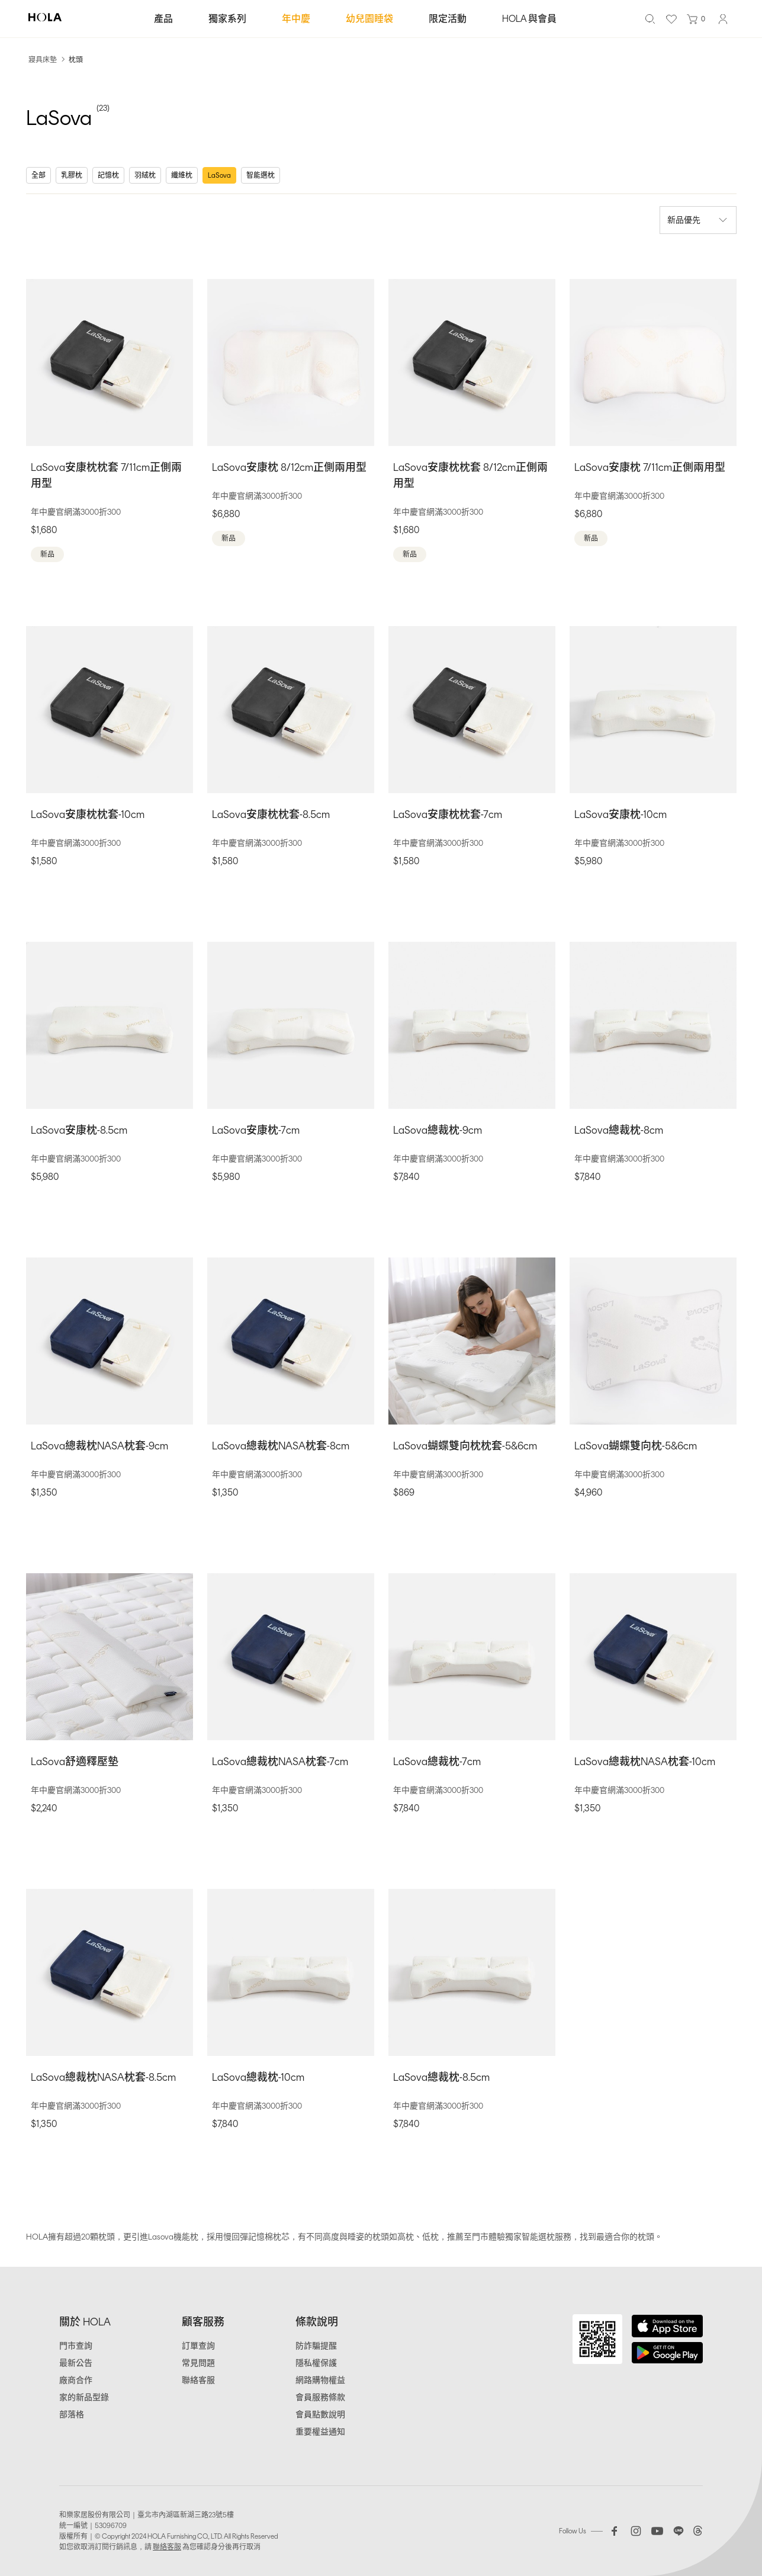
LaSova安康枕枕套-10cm (87, 814)
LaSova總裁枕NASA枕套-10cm (644, 1761)
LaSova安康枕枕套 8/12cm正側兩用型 (470, 475)
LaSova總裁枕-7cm (437, 1761)
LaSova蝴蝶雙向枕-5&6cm (635, 1445)
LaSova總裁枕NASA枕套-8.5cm (103, 2077)
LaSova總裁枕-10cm (258, 2077)
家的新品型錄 (84, 2397)
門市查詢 (75, 2346)
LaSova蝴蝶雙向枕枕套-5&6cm (465, 1445)
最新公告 (75, 2363)
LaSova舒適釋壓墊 (74, 1761)
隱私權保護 (316, 2363)
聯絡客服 (198, 2380)
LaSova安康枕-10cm (620, 814)
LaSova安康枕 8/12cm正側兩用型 (289, 467)
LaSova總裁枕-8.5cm (441, 2077)
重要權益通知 (320, 2432)
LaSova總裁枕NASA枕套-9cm (99, 1445)
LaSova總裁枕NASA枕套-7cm (280, 1761)
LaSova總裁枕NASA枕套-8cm (280, 1445)
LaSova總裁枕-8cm (618, 1130)
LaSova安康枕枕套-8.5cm (271, 814)
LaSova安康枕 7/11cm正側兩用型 (649, 467)
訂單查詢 (198, 2346)
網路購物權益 (320, 2380)
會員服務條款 (320, 2397)
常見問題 (198, 2363)
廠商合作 (75, 2380)
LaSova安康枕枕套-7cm (447, 814)
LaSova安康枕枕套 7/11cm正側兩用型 (106, 475)
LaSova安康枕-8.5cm (79, 1130)
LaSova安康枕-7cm (256, 1130)
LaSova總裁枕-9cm (437, 1130)
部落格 (71, 2415)
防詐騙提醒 (316, 2346)
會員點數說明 (320, 2415)
